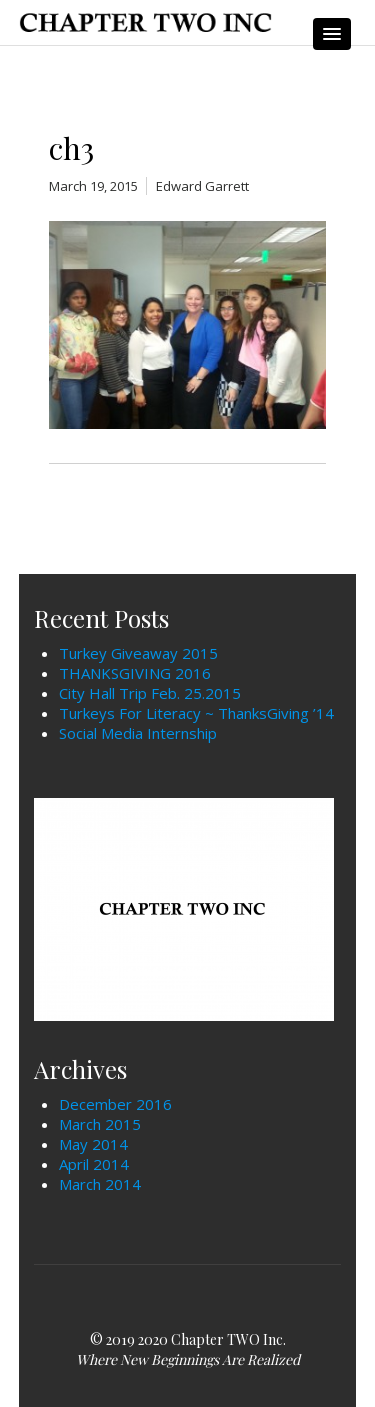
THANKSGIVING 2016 (135, 673)
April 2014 (94, 1164)
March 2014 (100, 1184)
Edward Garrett (202, 186)
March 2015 (100, 1124)
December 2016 (115, 1104)
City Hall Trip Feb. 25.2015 (150, 693)
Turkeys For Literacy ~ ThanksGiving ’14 (196, 713)
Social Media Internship (138, 733)
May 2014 (93, 1144)
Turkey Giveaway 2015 (138, 653)
